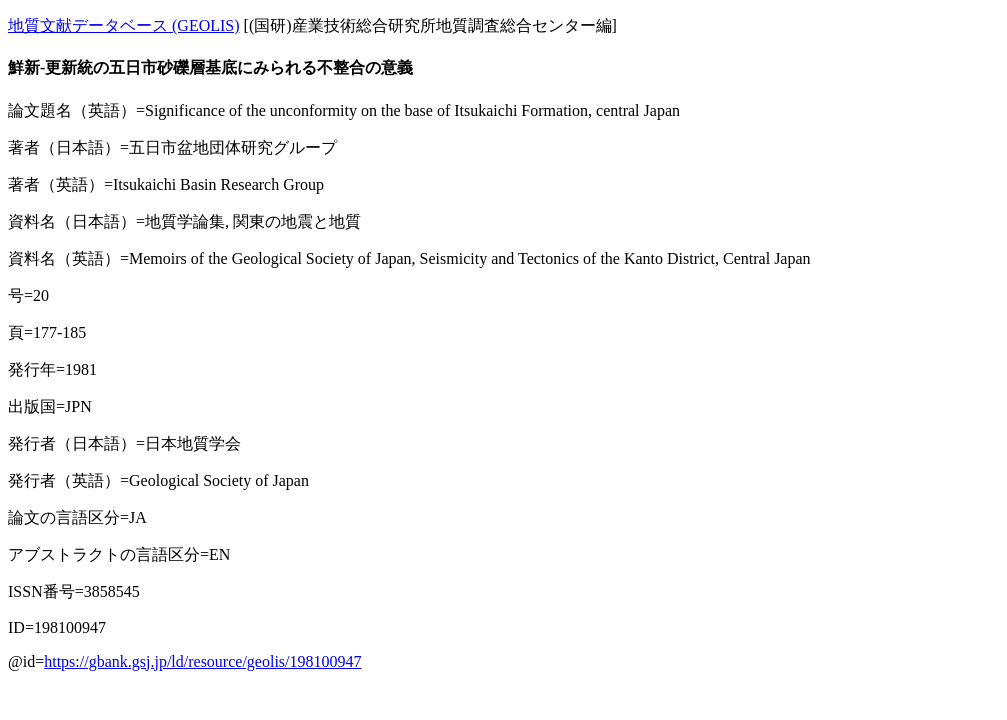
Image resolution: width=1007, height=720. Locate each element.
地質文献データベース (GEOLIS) (124, 25)
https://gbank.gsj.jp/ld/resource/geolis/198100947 (202, 661)
